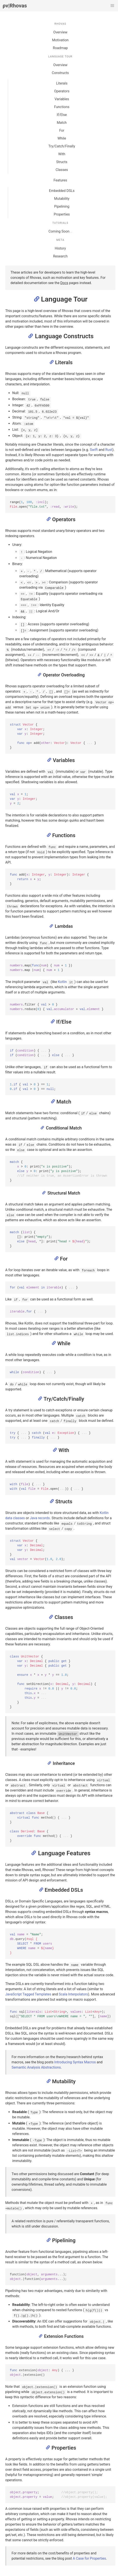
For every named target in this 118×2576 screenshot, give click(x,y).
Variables (61, 99)
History (60, 248)
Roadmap (60, 48)
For (61, 130)
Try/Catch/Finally (61, 146)
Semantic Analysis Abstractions (36, 2067)
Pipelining (61, 206)
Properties (62, 214)
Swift (94, 450)
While (61, 138)
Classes (62, 170)
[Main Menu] (112, 5)
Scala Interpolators (73, 1994)
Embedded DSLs (62, 191)
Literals (61, 83)
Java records (40, 1518)
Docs (64, 283)
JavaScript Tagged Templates (28, 1994)
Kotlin (66, 982)
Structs (61, 162)
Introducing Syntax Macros (75, 2062)
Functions (61, 107)
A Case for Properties (89, 2558)
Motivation (60, 40)
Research (60, 256)
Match (62, 123)
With (61, 154)
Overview (60, 32)
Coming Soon (60, 231)
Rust (108, 450)
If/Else (62, 115)
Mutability (61, 199)
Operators (61, 91)
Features (60, 180)
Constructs (60, 73)
